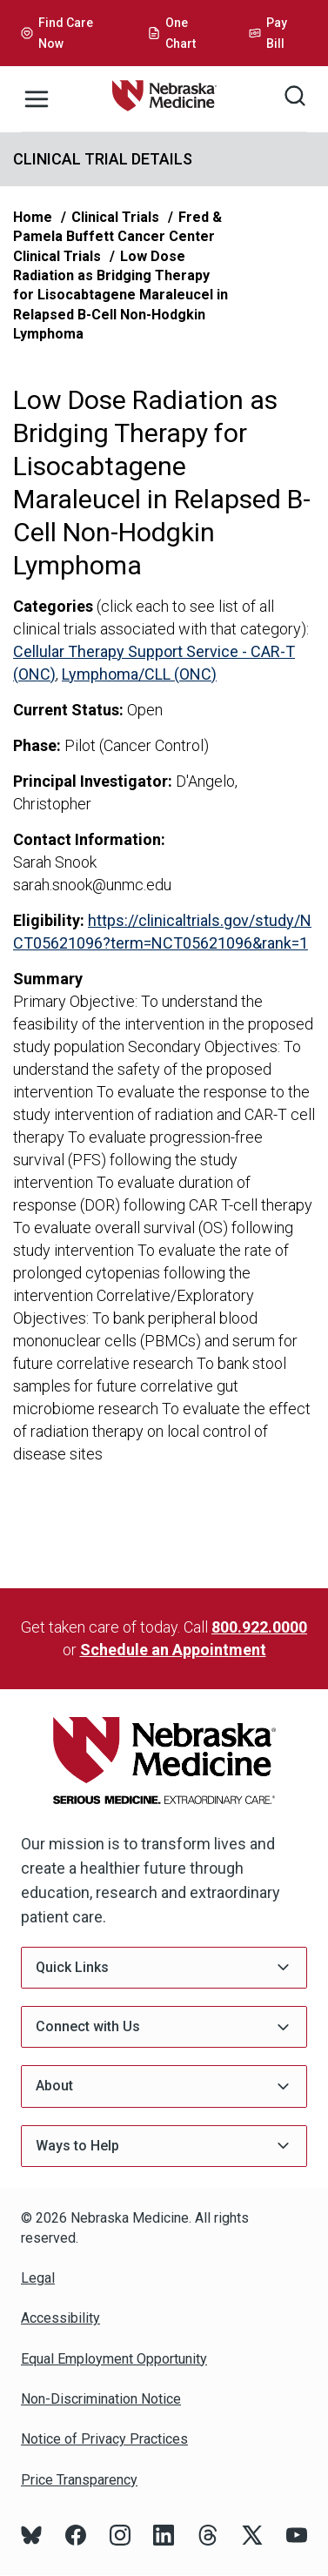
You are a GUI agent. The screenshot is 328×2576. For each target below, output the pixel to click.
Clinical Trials (115, 217)
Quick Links (164, 1967)
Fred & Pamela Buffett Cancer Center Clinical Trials (117, 237)
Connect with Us (164, 2027)
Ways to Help (164, 2146)
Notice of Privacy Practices (104, 2439)
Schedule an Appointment (173, 1649)
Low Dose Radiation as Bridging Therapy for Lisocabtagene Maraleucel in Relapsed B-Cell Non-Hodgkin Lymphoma (120, 295)
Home (32, 217)
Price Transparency (79, 2480)
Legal (38, 2278)
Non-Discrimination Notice (101, 2399)
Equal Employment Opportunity (114, 2359)
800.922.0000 (259, 1627)
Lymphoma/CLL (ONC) (139, 674)
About (164, 2086)
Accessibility (60, 2318)
